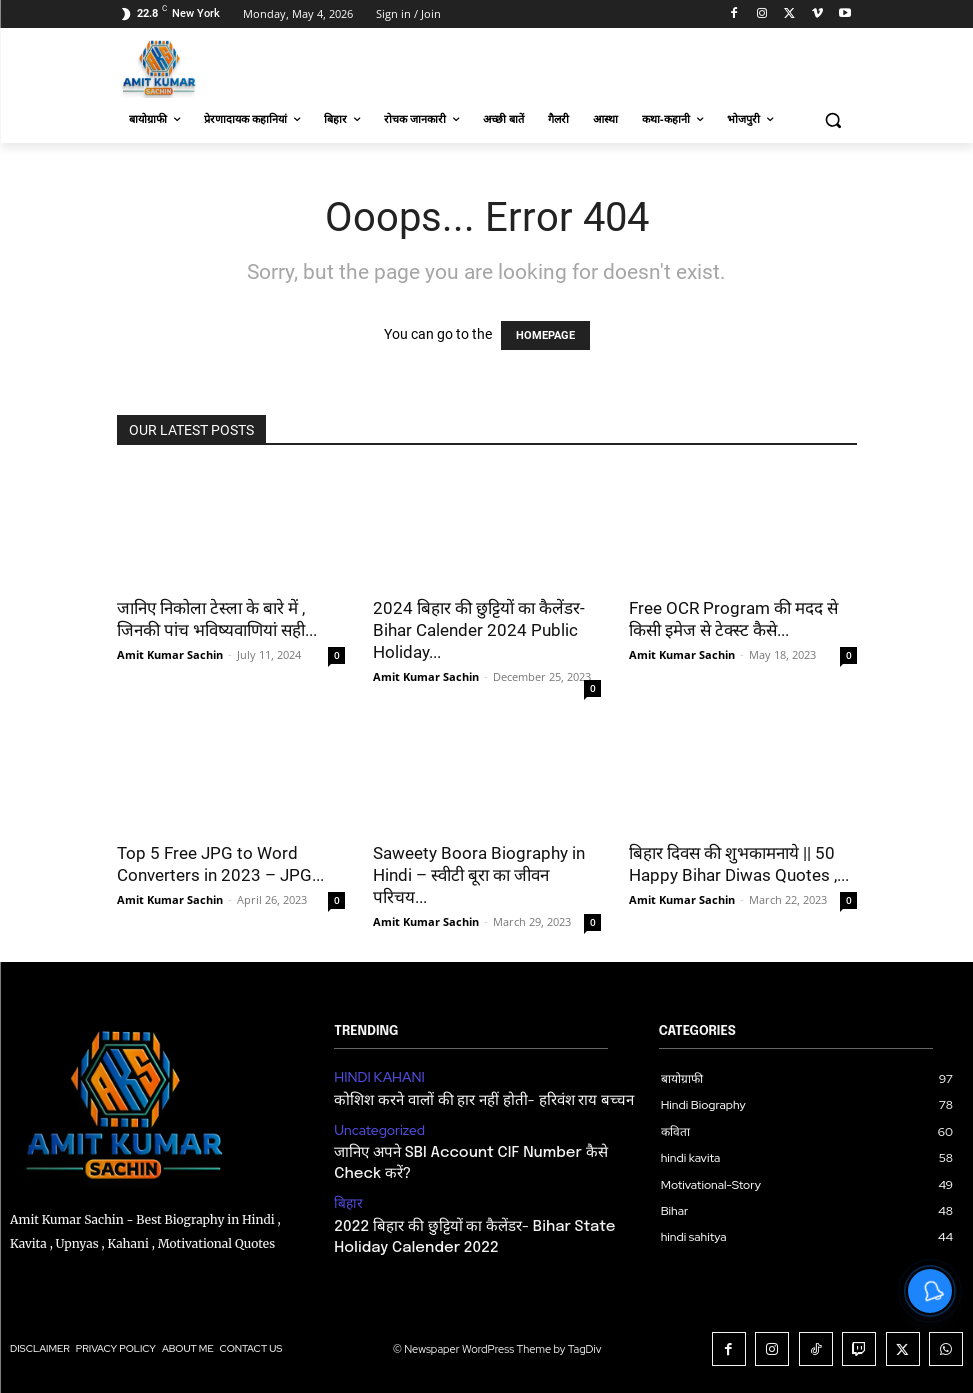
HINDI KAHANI (373, 1076)
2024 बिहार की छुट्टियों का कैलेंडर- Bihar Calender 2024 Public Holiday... (479, 630)
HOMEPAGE (545, 335)
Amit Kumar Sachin (170, 654)
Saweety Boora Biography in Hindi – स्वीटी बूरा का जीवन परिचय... (479, 875)
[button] (833, 119)
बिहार (346, 1189)
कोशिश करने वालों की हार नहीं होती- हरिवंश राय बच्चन (460, 1096)
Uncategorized (373, 1124)
